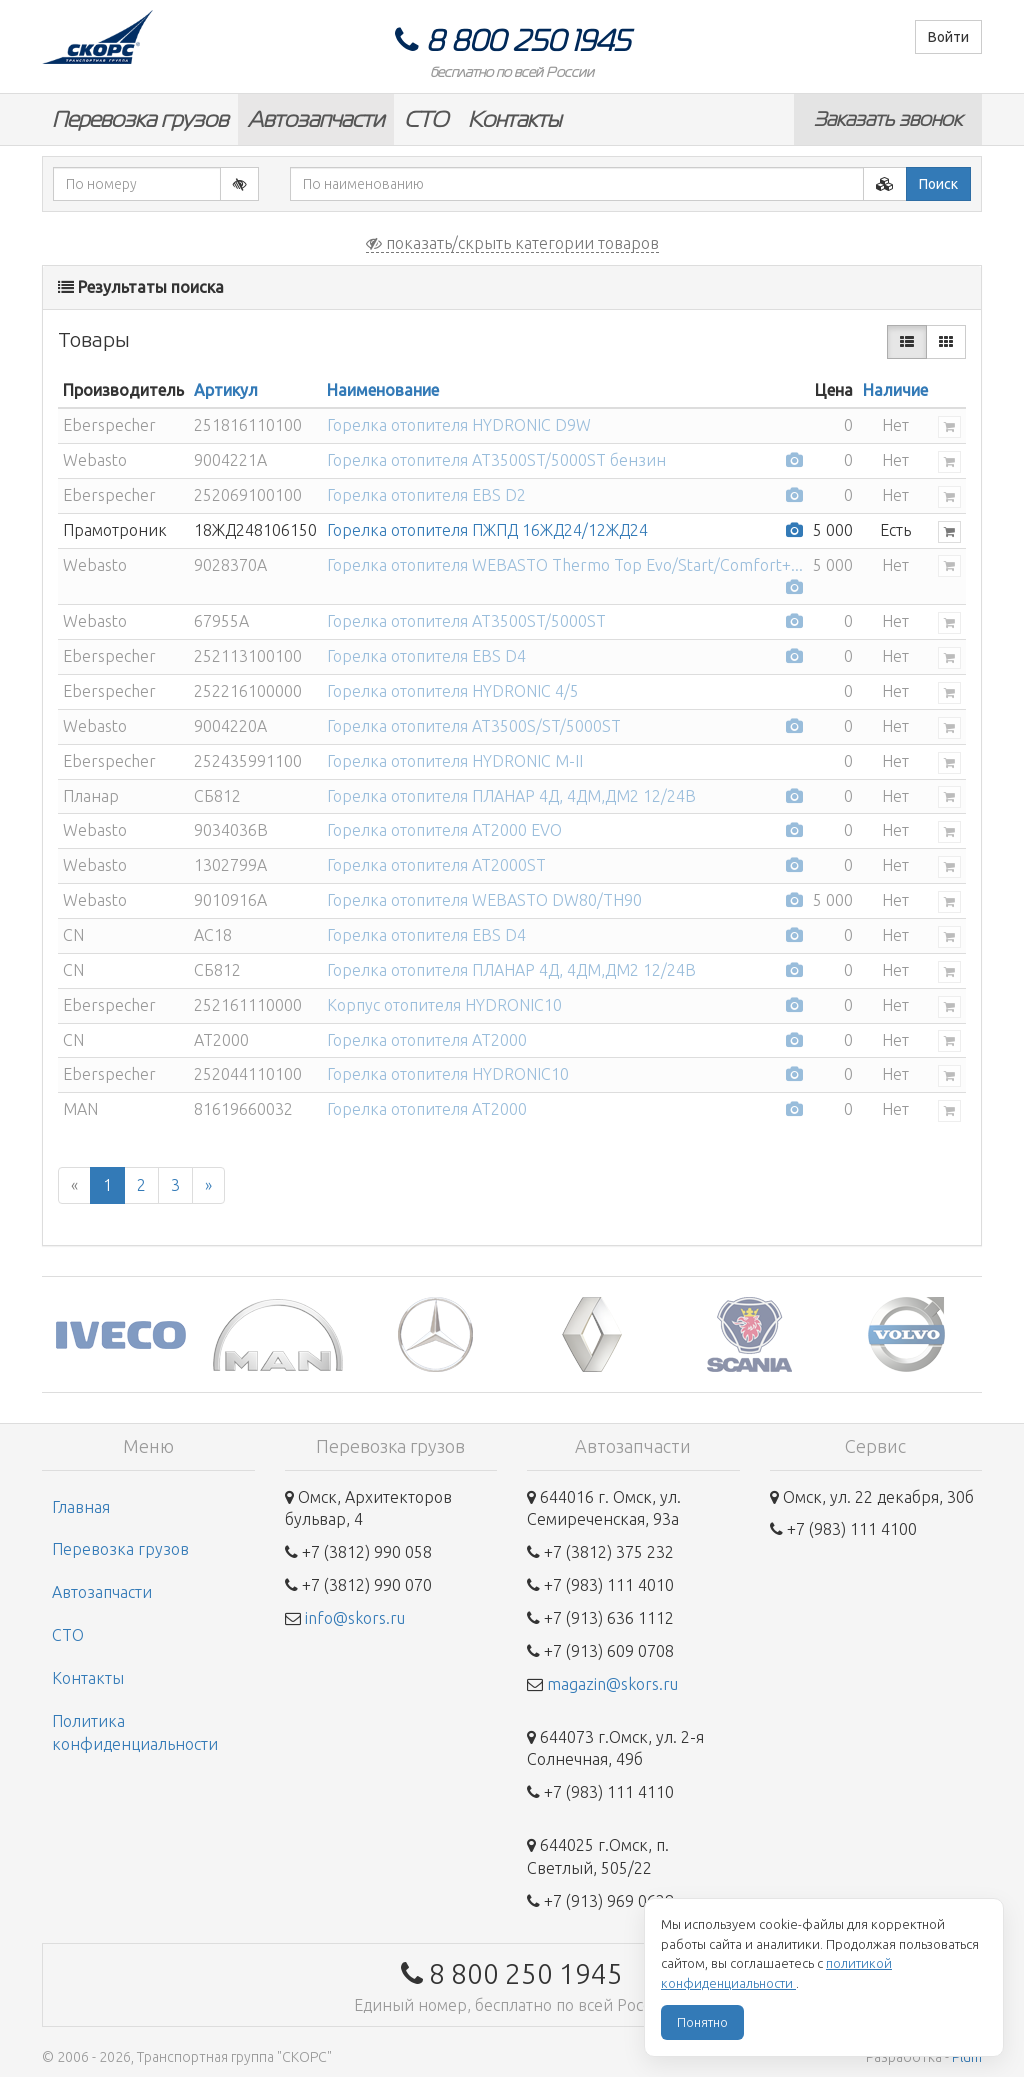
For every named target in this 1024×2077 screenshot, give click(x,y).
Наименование (383, 390)
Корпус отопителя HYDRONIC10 (444, 1005)
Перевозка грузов (140, 119)
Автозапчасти (316, 119)
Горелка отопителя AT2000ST (436, 865)
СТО (426, 119)
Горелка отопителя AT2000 (427, 1040)
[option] (120, 1334)
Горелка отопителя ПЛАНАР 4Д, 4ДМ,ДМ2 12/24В (511, 796)
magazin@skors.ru (612, 1684)
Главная (81, 1507)
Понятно (702, 2022)
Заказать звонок (888, 119)
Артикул (226, 390)
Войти (948, 37)
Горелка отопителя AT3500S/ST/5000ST (474, 726)
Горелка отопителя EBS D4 (426, 656)
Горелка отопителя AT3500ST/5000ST (466, 621)
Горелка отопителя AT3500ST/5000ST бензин (496, 460)
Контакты (514, 119)
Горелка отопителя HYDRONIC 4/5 (453, 691)
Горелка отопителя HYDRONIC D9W (459, 425)
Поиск (938, 184)
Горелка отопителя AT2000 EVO (444, 830)
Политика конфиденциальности (135, 1732)
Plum (967, 2057)
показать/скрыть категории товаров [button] (512, 243)
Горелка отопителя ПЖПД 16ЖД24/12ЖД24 (487, 530)
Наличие (895, 390)
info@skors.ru (355, 1618)
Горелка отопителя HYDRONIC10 (448, 1074)
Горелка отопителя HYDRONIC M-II (455, 761)
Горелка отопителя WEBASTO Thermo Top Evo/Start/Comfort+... (565, 565)
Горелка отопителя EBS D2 (426, 495)
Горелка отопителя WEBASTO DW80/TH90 (484, 900)
